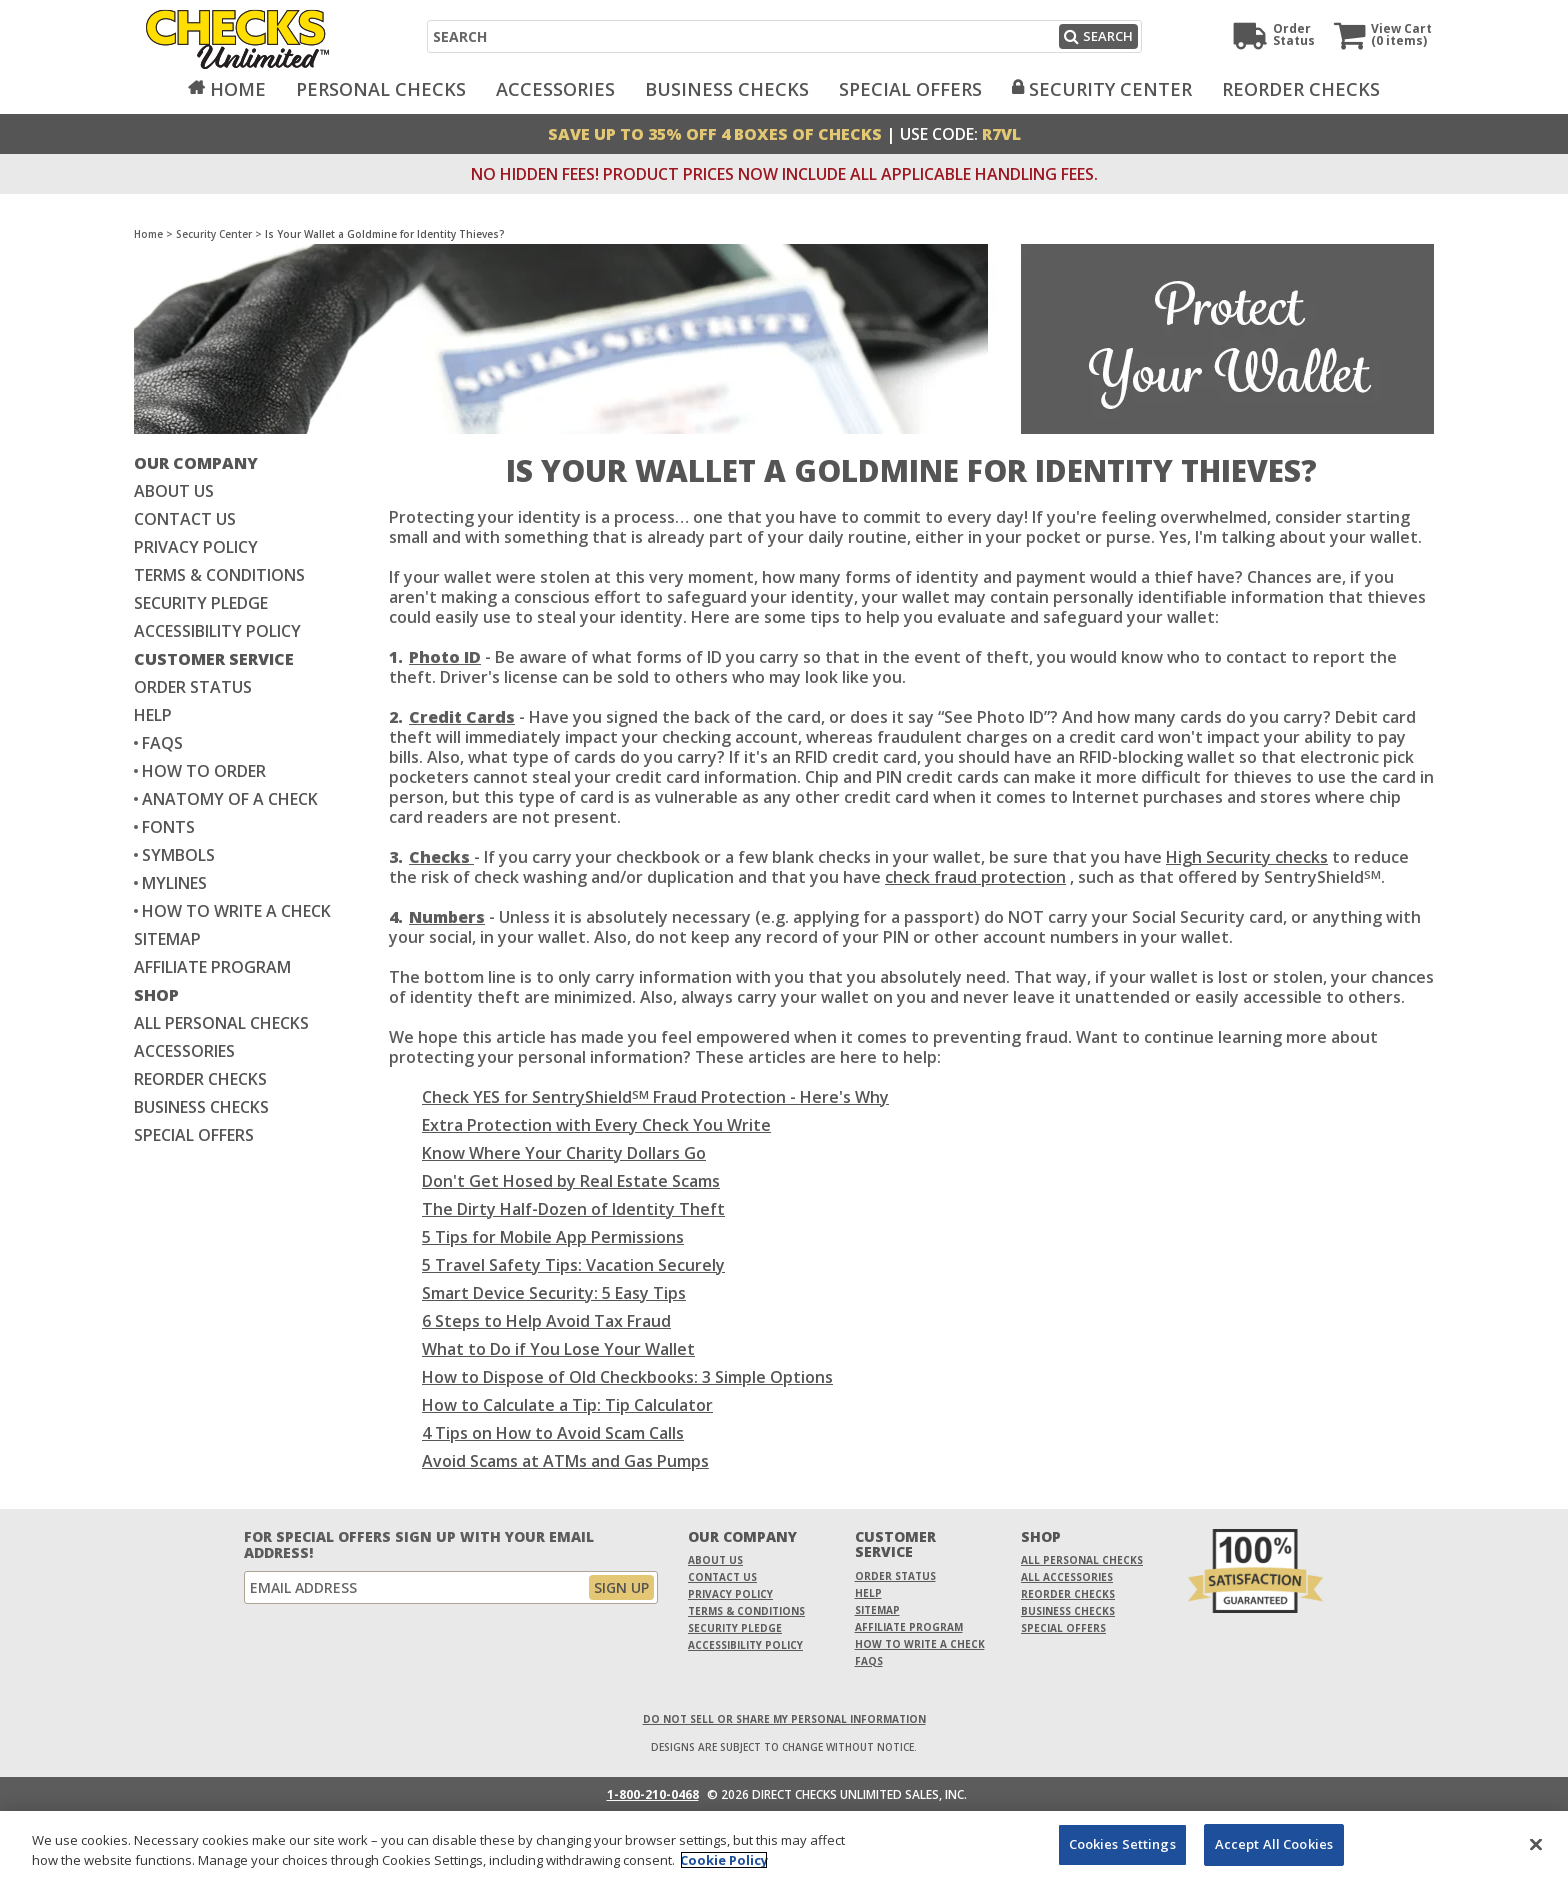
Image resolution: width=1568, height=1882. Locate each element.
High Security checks (1247, 857)
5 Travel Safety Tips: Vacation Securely (573, 1265)
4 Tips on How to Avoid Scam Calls (553, 1433)
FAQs (162, 743)
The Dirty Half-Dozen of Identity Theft (573, 1209)
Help (153, 715)
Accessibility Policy (217, 631)
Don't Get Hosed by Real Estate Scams (571, 1181)
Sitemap (167, 939)
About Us (174, 491)
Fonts (168, 827)
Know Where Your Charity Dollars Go (564, 1153)
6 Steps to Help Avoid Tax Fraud (546, 1321)
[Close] (1536, 1844)
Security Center (1110, 89)
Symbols (178, 855)
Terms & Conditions (219, 575)
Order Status (193, 687)
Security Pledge (201, 603)
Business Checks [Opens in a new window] (727, 89)
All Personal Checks (221, 1023)
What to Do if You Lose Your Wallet (558, 1349)
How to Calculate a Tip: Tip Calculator (567, 1405)
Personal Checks (381, 89)
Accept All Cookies (1274, 1844)
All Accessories (1067, 1577)
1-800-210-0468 (653, 1795)
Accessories (555, 89)
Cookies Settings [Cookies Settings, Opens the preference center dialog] (1122, 1844)
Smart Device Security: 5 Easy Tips (554, 1293)
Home (238, 89)
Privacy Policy (196, 547)
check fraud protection (975, 877)
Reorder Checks (1301, 89)
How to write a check (236, 911)
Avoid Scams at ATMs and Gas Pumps (565, 1461)
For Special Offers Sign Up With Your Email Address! (419, 1545)
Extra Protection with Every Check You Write (596, 1125)
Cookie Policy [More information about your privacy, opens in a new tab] (724, 1860)
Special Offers (910, 89)
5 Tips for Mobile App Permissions (553, 1237)
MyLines (174, 883)
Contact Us (185, 519)
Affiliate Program (212, 967)
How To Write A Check (920, 1644)
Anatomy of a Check (230, 799)
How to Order (204, 771)
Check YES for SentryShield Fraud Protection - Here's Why (655, 1097)
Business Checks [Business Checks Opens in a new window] (201, 1107)
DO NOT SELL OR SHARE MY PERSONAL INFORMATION (784, 1719)
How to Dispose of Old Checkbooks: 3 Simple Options (627, 1377)
